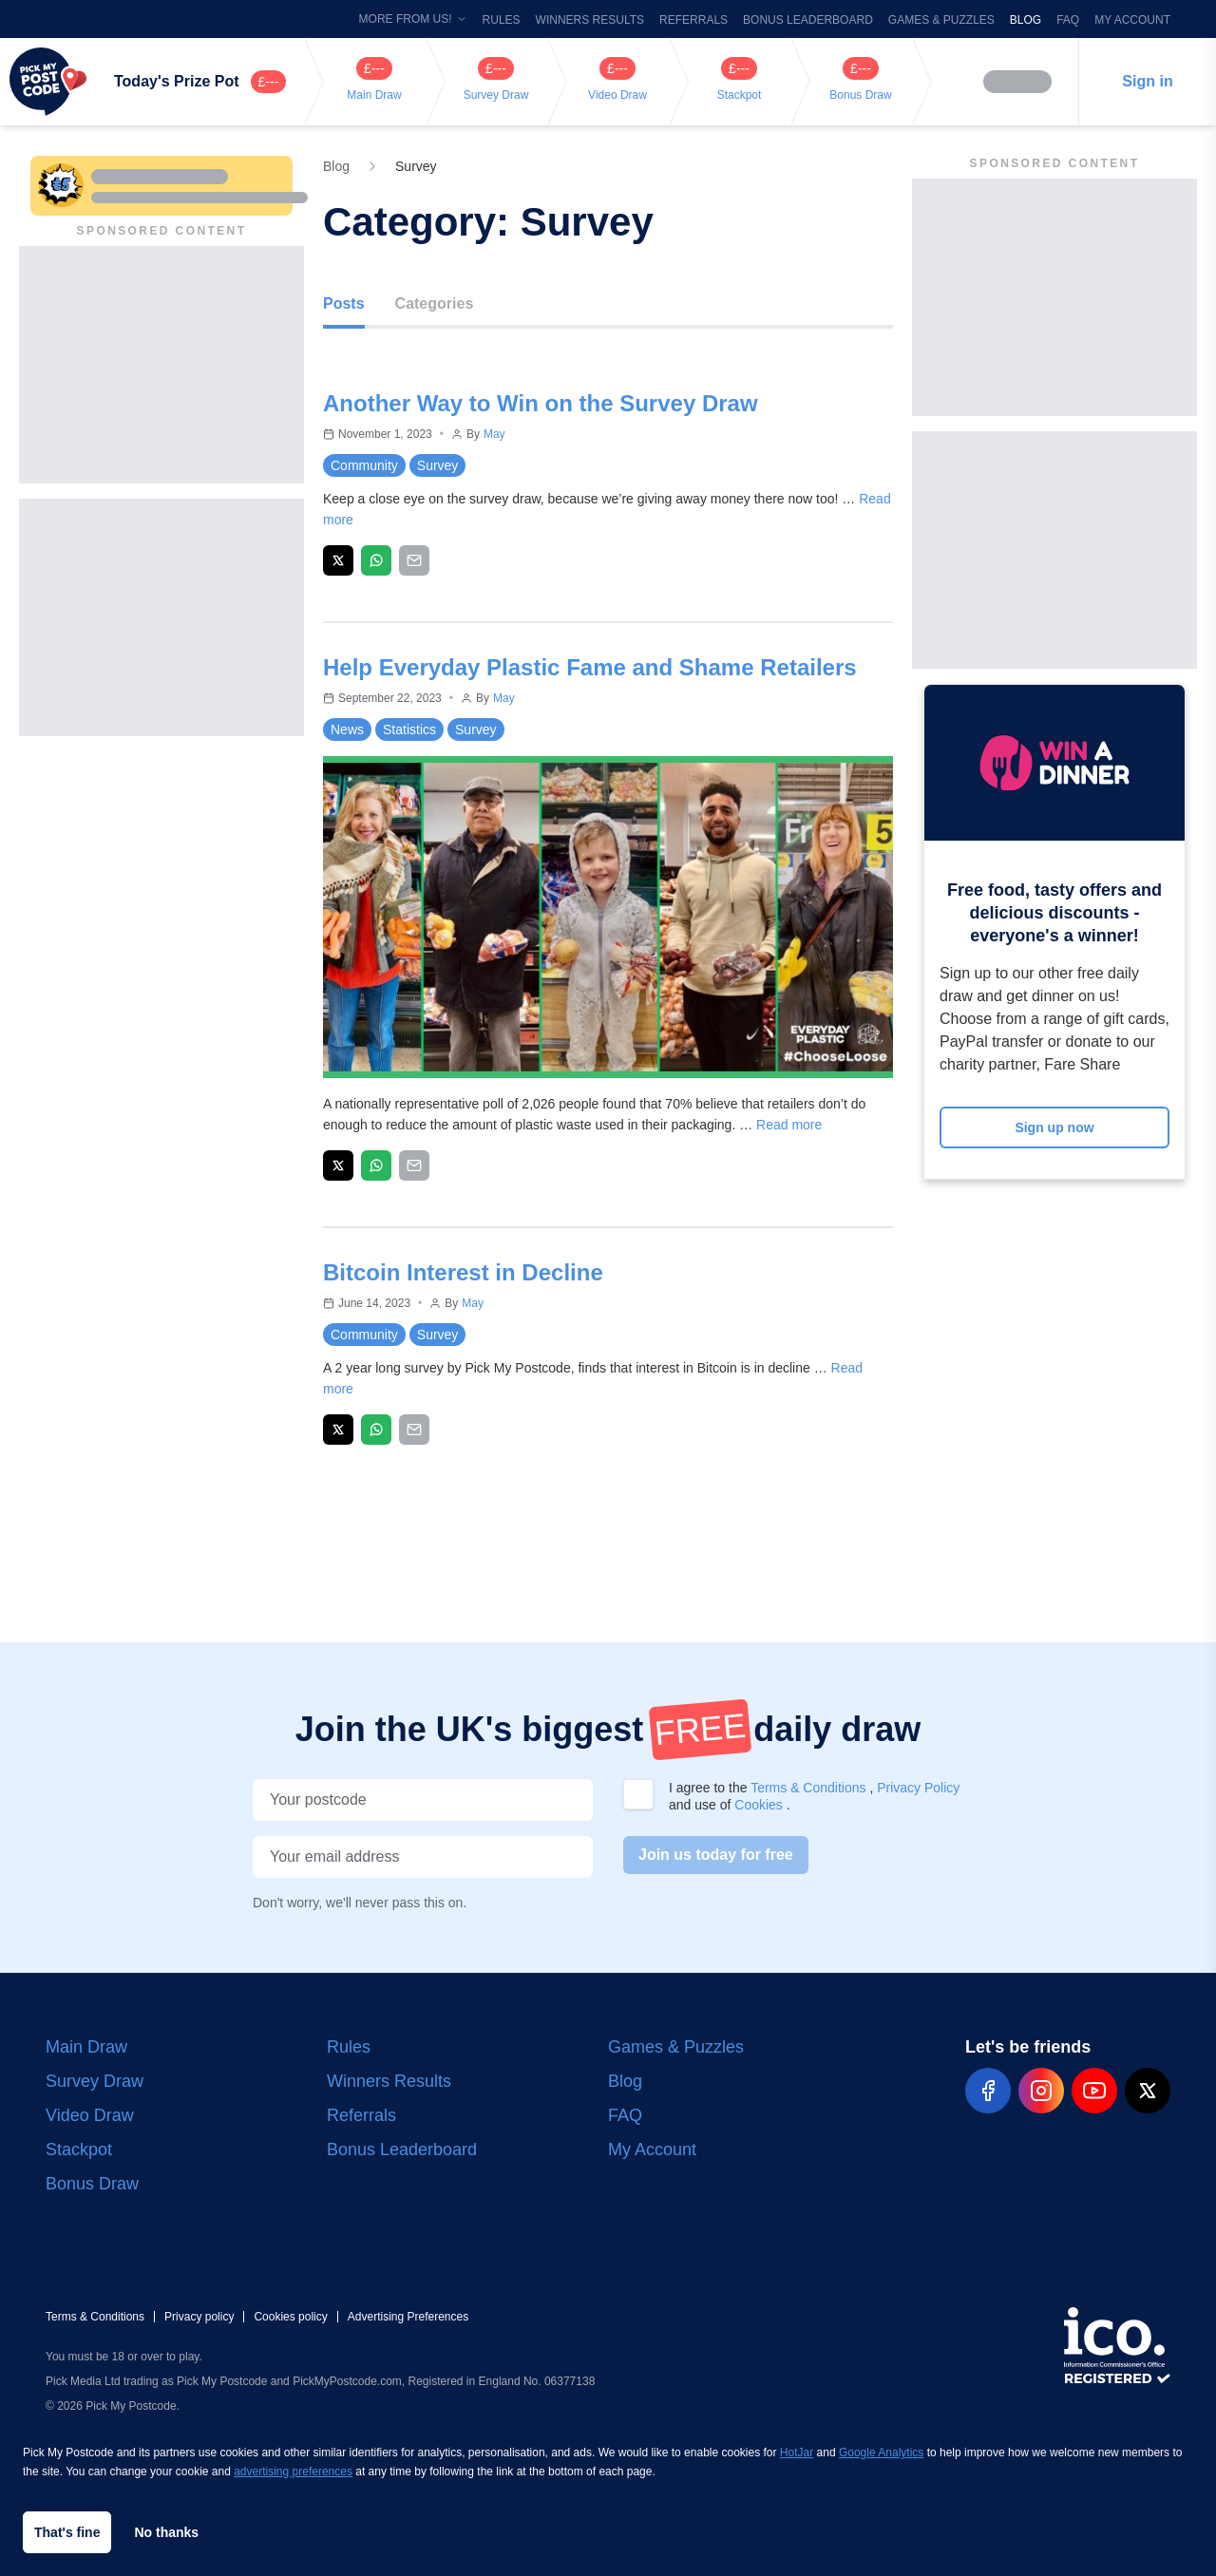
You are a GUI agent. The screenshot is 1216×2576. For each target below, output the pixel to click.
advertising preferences (293, 2471)
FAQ (1067, 20)
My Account (1132, 20)
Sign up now (1054, 1127)
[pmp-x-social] (1147, 2090)
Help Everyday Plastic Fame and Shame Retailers (590, 667)
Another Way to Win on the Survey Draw (540, 403)
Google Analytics (881, 2452)
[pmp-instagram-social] (1041, 2090)
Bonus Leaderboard (808, 20)
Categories (434, 303)
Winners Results (590, 20)
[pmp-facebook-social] (988, 2090)
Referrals (693, 20)
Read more (789, 1124)
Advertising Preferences (408, 2316)
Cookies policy (290, 2316)
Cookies (760, 1804)
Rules (502, 20)
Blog (1025, 20)
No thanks (166, 2532)
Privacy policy (199, 2316)
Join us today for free (715, 1855)
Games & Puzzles (941, 20)
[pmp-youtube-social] (1094, 2090)
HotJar (796, 2452)
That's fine (67, 2532)
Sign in (1147, 81)
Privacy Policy (918, 1787)
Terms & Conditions (809, 1787)
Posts (344, 303)
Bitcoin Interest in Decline (463, 1272)
